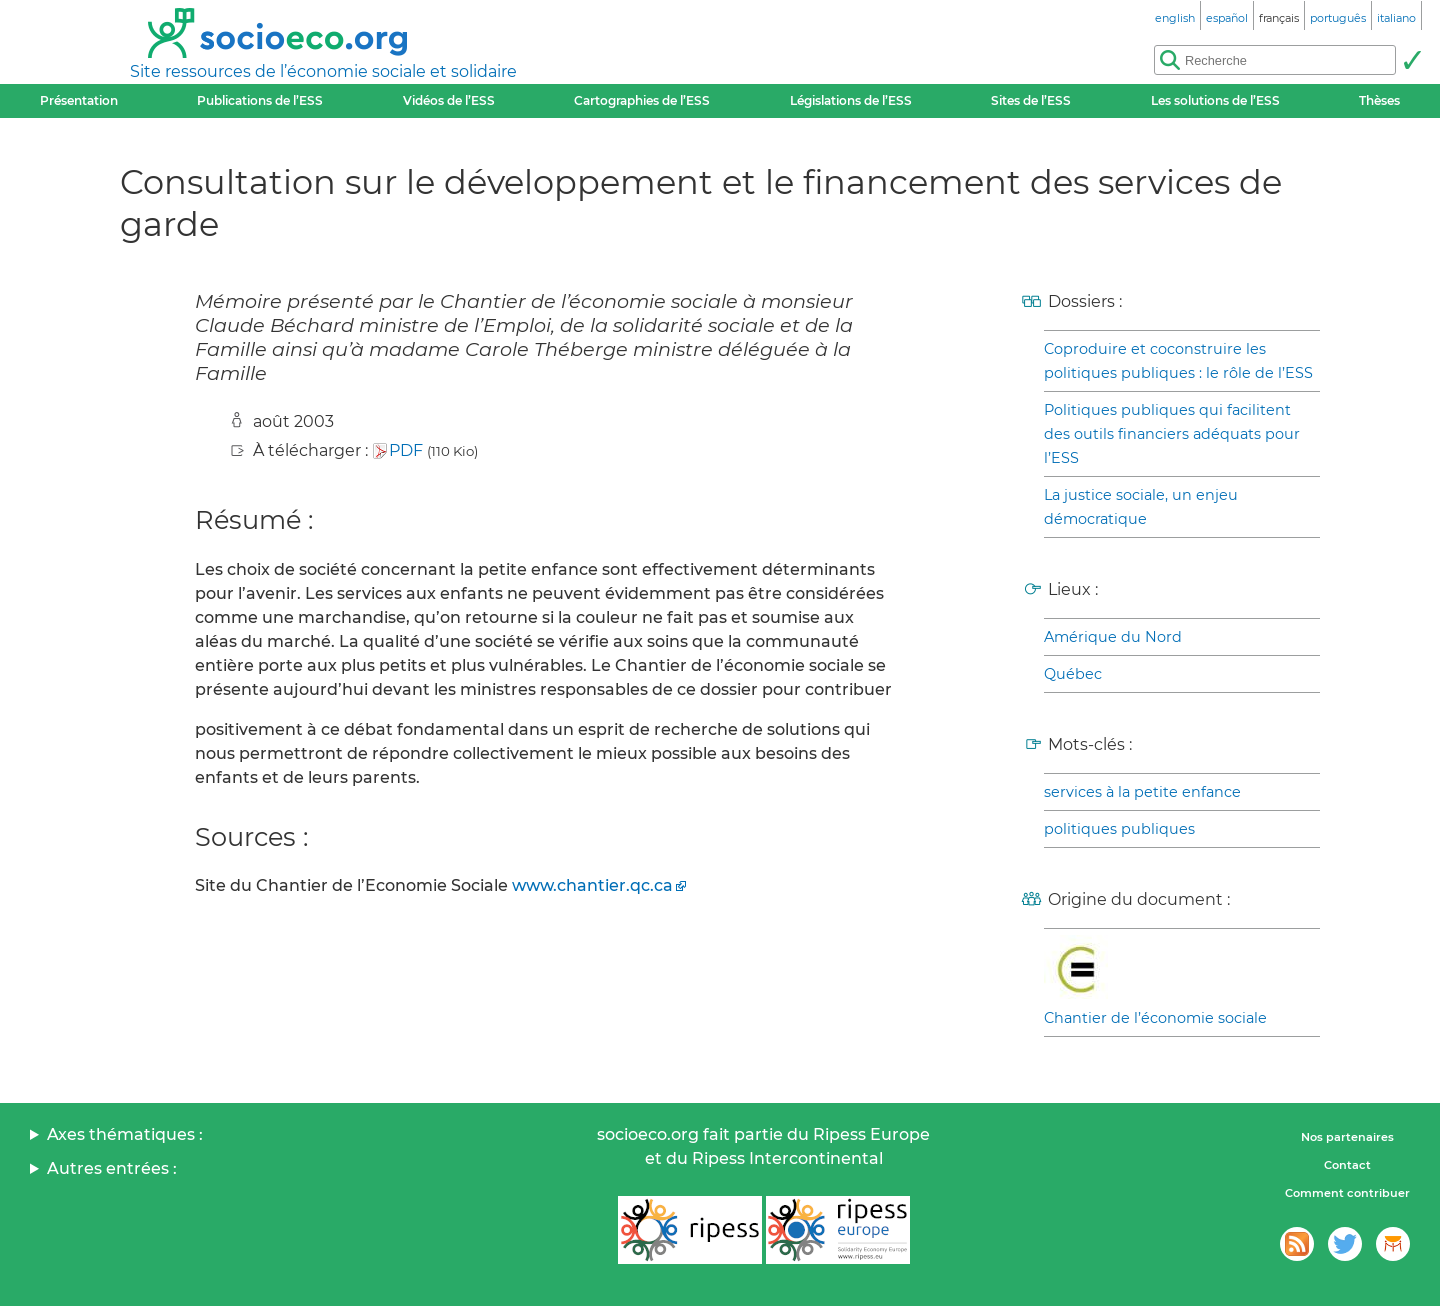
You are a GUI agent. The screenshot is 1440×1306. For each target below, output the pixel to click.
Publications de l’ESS (260, 100)
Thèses (1379, 100)
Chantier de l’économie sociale (1155, 1018)
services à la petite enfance (1142, 792)
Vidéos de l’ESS (449, 100)
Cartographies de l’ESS (642, 100)
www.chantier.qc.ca (592, 885)
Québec (1073, 674)
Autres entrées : (112, 1168)
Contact (1347, 1165)
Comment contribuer (1347, 1193)
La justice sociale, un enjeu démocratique (1141, 507)
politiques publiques (1119, 829)
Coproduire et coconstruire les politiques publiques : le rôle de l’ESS (1178, 361)
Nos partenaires (1347, 1137)
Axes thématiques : (125, 1134)
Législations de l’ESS (851, 100)
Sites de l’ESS (1031, 100)
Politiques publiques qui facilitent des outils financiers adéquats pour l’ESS (1172, 434)
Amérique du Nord (1113, 637)
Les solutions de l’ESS (1215, 100)
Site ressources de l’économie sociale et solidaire (323, 71)
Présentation (79, 100)
